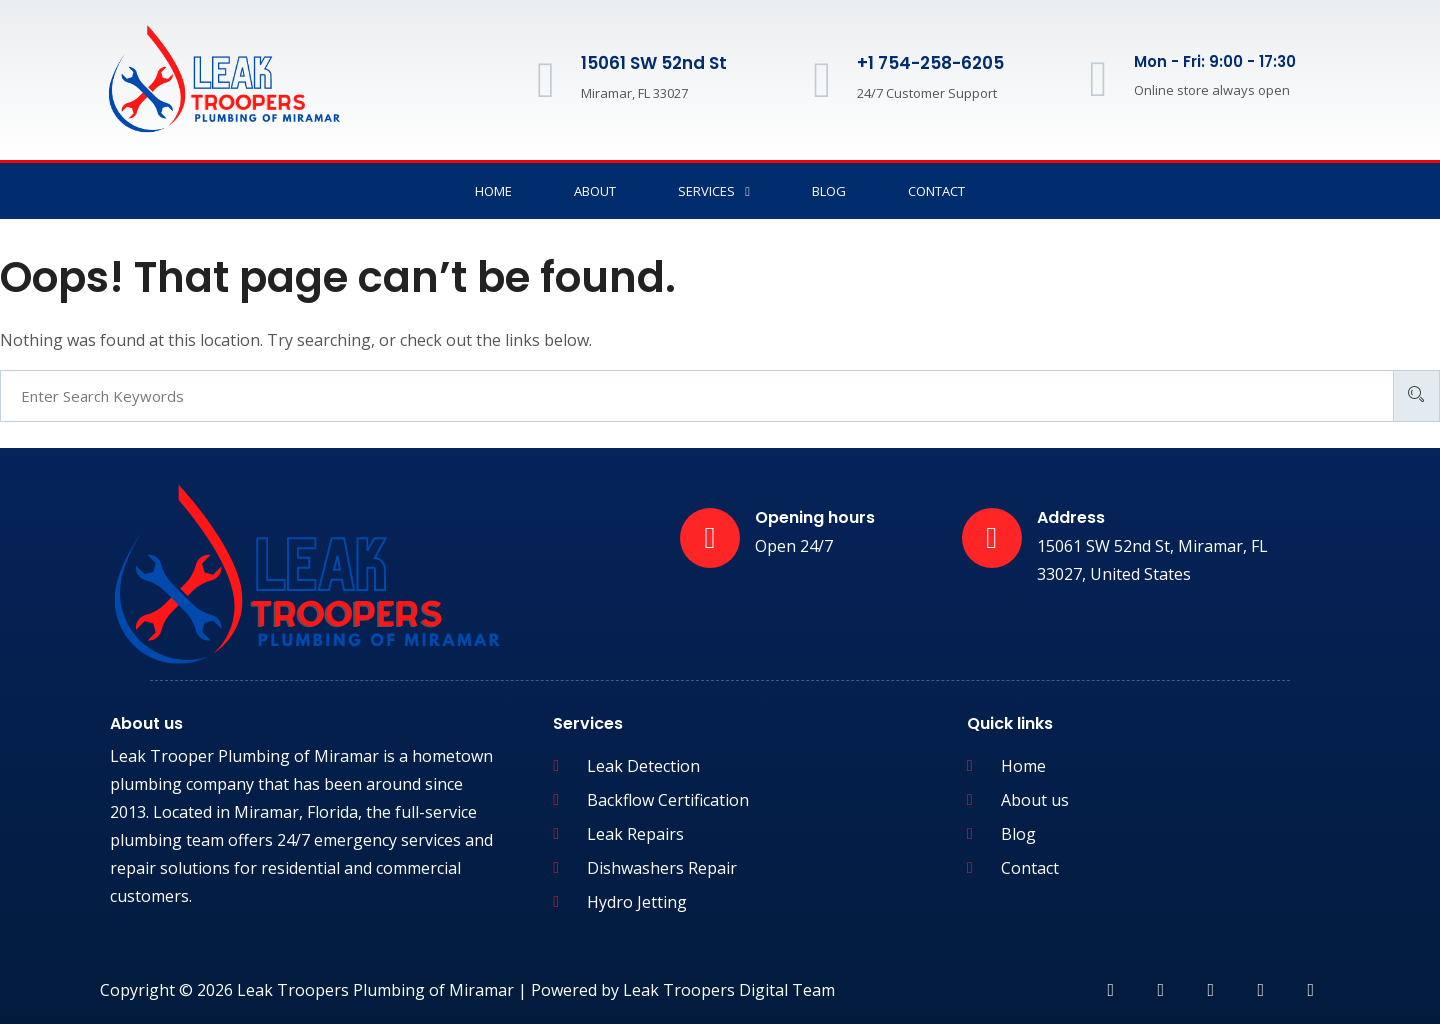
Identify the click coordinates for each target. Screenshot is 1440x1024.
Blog (829, 191)
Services (714, 191)
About (595, 191)
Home (493, 191)
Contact (936, 191)
